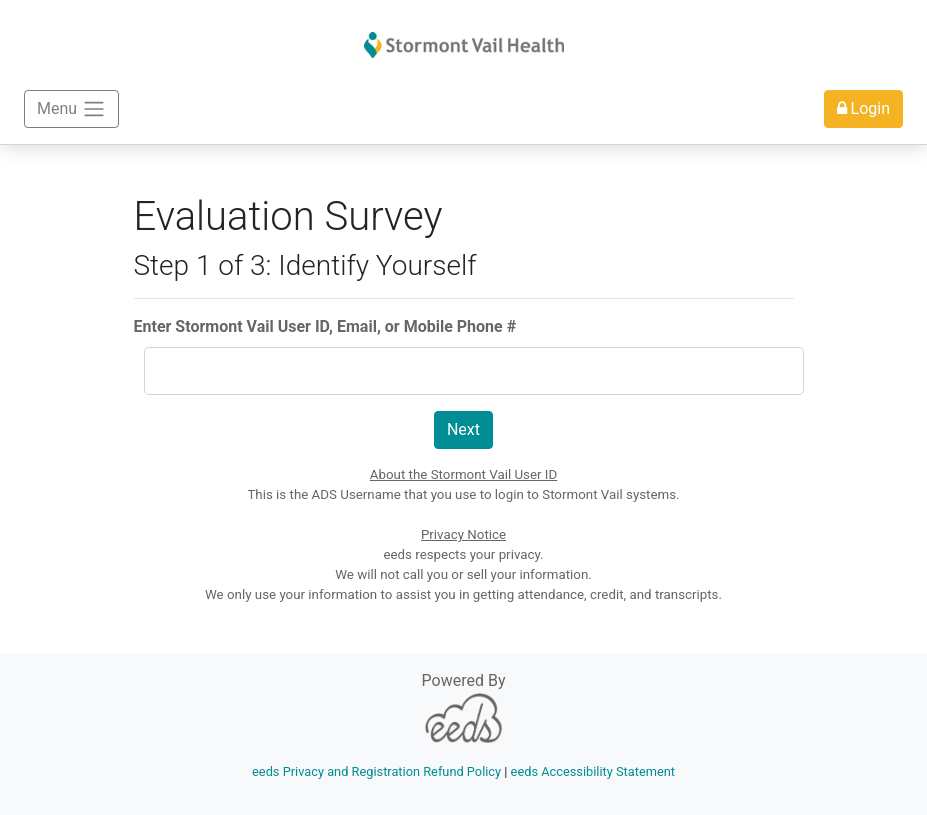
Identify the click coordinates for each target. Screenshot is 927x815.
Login (863, 108)
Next (463, 429)
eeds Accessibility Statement (593, 771)
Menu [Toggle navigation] (71, 109)
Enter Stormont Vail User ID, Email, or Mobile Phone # (325, 326)
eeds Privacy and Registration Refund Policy (376, 771)
